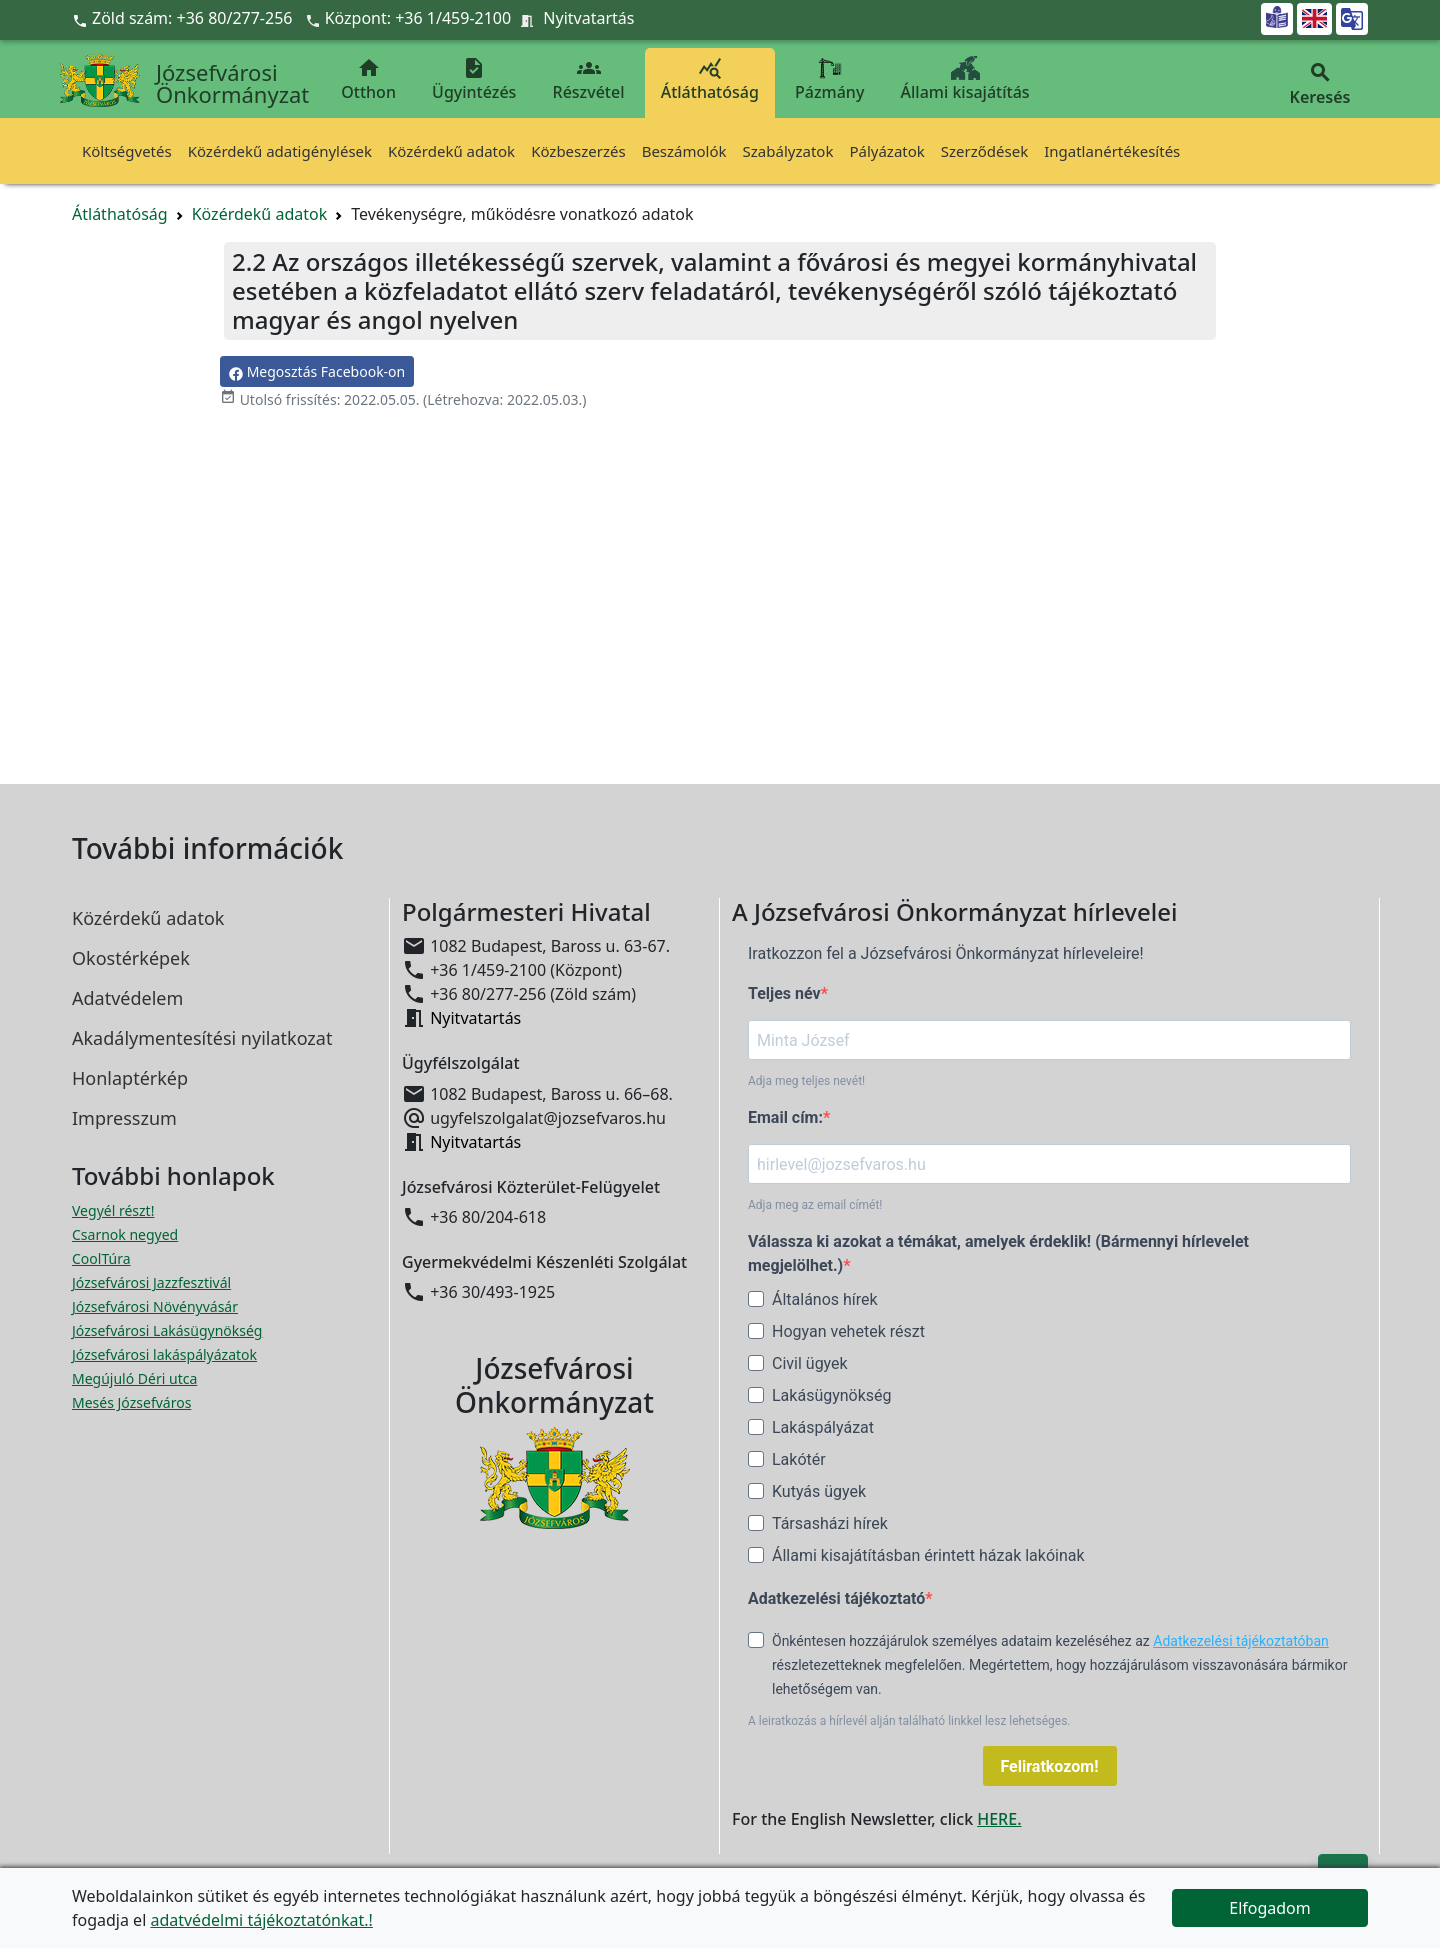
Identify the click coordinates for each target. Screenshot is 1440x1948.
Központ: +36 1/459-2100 (418, 18)
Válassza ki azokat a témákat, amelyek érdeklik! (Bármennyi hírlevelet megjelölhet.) (998, 1253)
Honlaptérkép (130, 1078)
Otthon (368, 79)
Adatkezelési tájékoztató (836, 1598)
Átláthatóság (710, 79)
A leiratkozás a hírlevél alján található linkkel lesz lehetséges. (909, 1721)
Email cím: (785, 1117)
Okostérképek (131, 958)
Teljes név (784, 993)
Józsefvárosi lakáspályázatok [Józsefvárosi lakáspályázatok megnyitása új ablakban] (164, 1354)
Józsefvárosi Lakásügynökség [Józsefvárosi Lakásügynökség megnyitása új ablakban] (167, 1330)
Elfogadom (1270, 1908)
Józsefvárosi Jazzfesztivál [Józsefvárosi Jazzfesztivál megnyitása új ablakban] (151, 1282)
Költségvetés (127, 151)
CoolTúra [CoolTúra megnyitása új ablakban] (101, 1258)
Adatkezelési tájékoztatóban (1241, 1641)
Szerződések (984, 151)
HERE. (999, 1819)
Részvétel (589, 79)
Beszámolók (684, 151)
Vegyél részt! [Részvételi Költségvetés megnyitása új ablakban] (113, 1210)
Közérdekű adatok (451, 151)
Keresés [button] (1320, 84)
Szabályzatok (788, 151)
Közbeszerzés (578, 151)
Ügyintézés (474, 79)
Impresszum (124, 1118)
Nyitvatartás (588, 18)
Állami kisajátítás (965, 79)
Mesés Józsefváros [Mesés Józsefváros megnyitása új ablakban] (131, 1402)
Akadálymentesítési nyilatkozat (202, 1038)
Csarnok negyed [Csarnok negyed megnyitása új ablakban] (125, 1234)
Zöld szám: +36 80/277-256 (184, 18)
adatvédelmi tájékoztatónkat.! (261, 1920)
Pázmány (829, 79)
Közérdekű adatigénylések (280, 151)
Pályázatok (886, 151)
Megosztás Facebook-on (317, 371)
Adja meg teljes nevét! (806, 1081)
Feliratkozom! (1050, 1766)
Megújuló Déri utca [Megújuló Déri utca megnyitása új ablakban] (134, 1378)
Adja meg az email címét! (815, 1205)
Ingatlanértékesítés (1112, 151)
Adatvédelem (127, 998)
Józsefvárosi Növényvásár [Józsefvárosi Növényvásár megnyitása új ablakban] (155, 1306)
